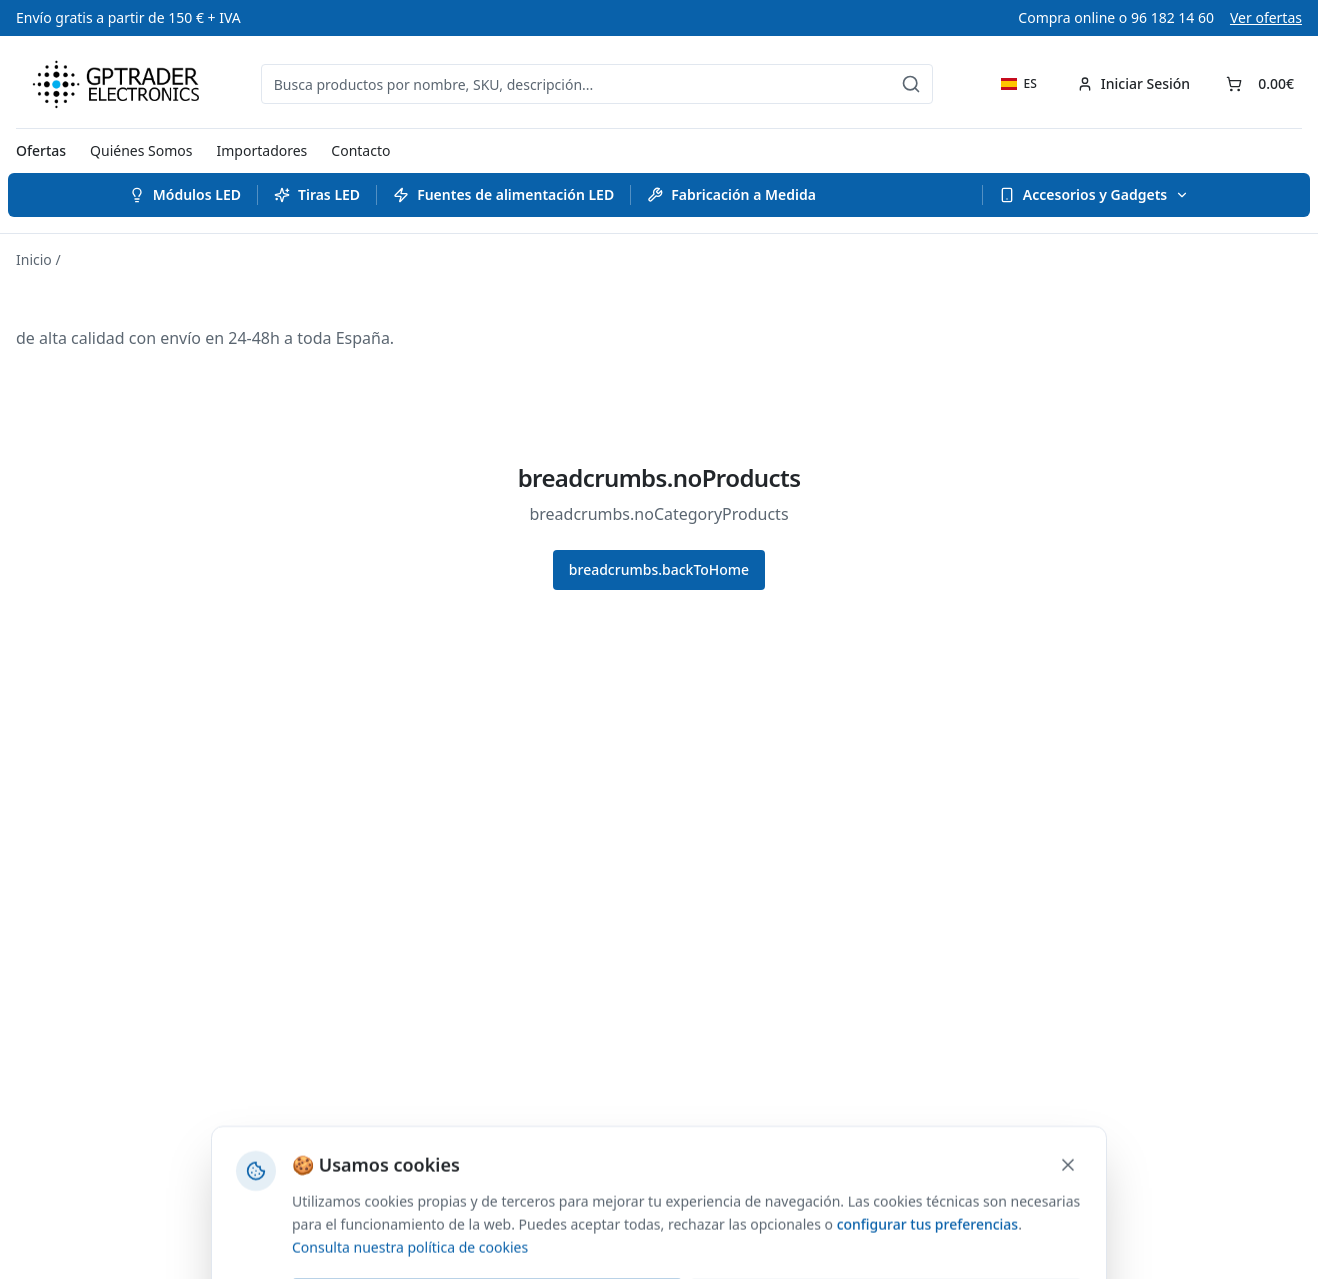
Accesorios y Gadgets (1094, 194)
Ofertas (41, 150)
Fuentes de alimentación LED (503, 194)
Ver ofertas (1266, 17)
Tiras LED (317, 194)
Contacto (360, 150)
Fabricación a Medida (731, 194)
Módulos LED (185, 194)
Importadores (262, 150)
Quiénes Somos (141, 150)
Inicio (34, 259)
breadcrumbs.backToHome (659, 569)
